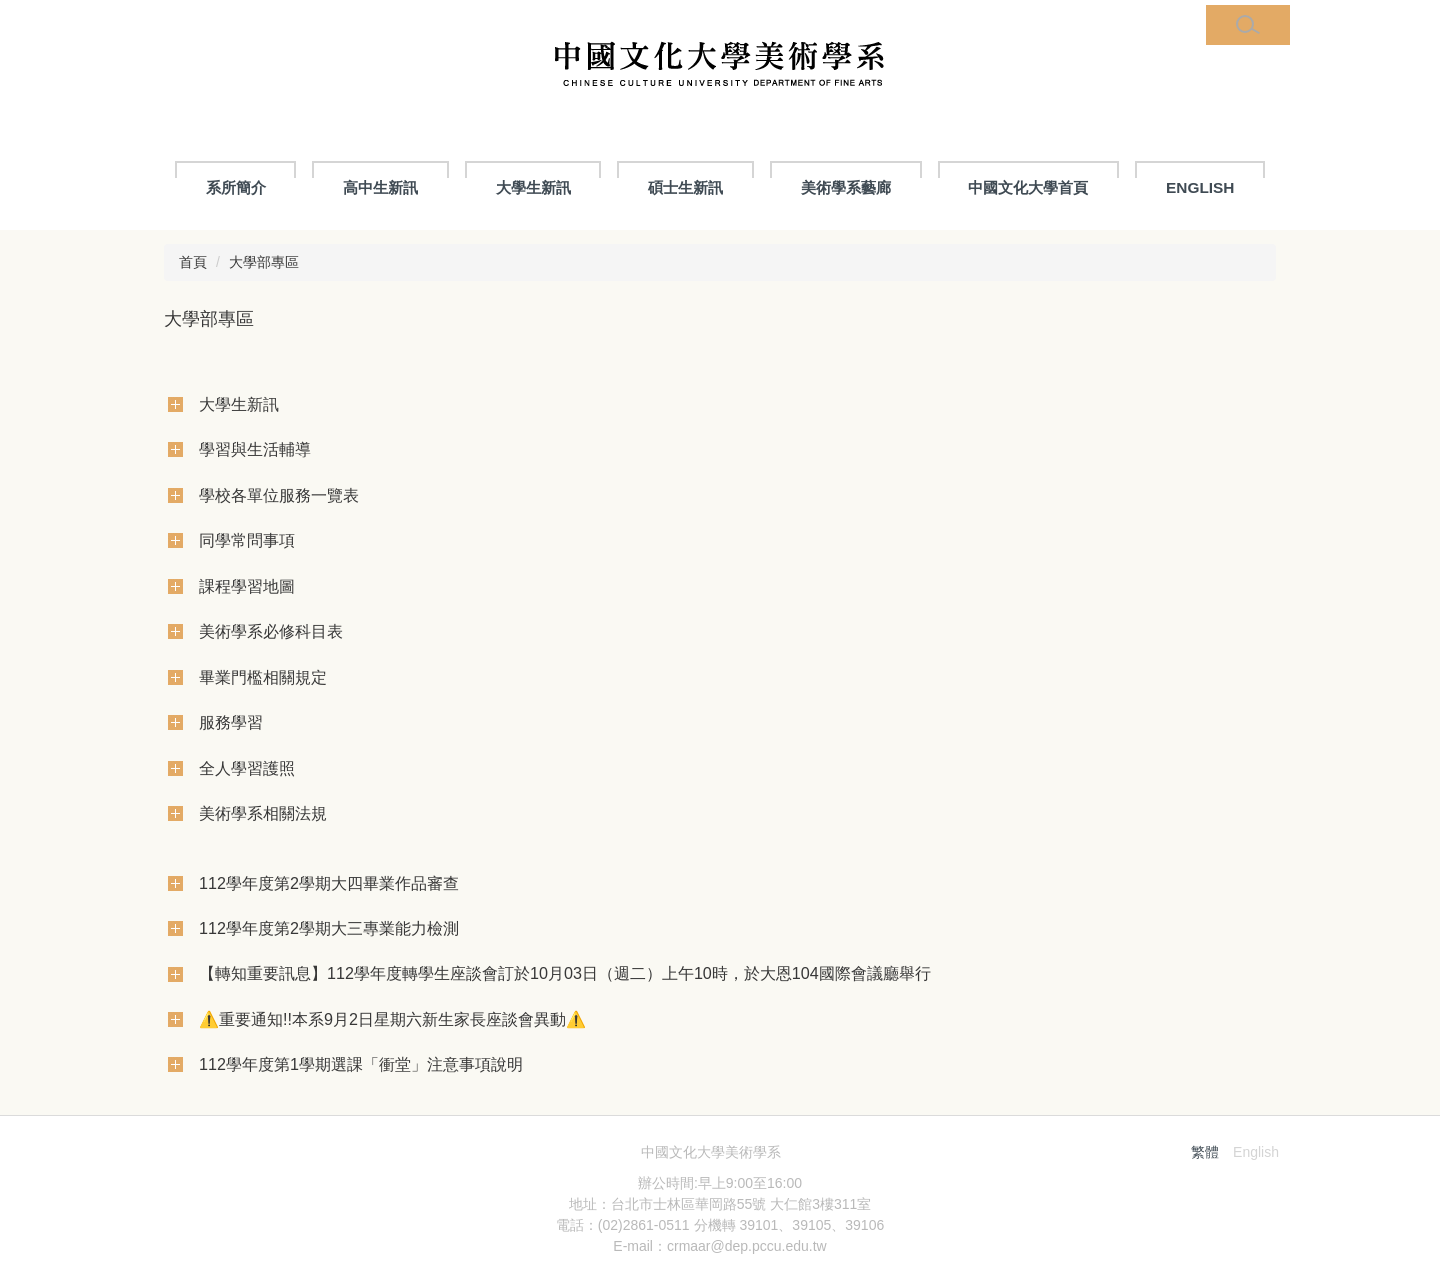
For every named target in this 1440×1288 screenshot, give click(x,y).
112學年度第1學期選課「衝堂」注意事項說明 (361, 1064)
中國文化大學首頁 (1028, 187)
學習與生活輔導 (255, 449)
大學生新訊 (533, 187)
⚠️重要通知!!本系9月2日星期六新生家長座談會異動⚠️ (392, 1019)
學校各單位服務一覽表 (279, 495)
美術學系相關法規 (263, 813)
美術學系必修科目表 (271, 631)
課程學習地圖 (247, 586)
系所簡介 (236, 187)
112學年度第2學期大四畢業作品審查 (329, 883)
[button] (1248, 25)
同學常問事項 (247, 540)
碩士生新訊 (685, 187)
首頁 (193, 262)
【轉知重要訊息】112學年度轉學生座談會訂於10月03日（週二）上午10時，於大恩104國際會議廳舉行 (565, 973)
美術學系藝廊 (846, 187)
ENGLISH (1200, 187)
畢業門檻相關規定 (263, 677)
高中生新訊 (380, 187)
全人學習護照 (247, 768)
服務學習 (231, 722)
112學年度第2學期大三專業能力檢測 (329, 928)
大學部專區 (264, 262)
